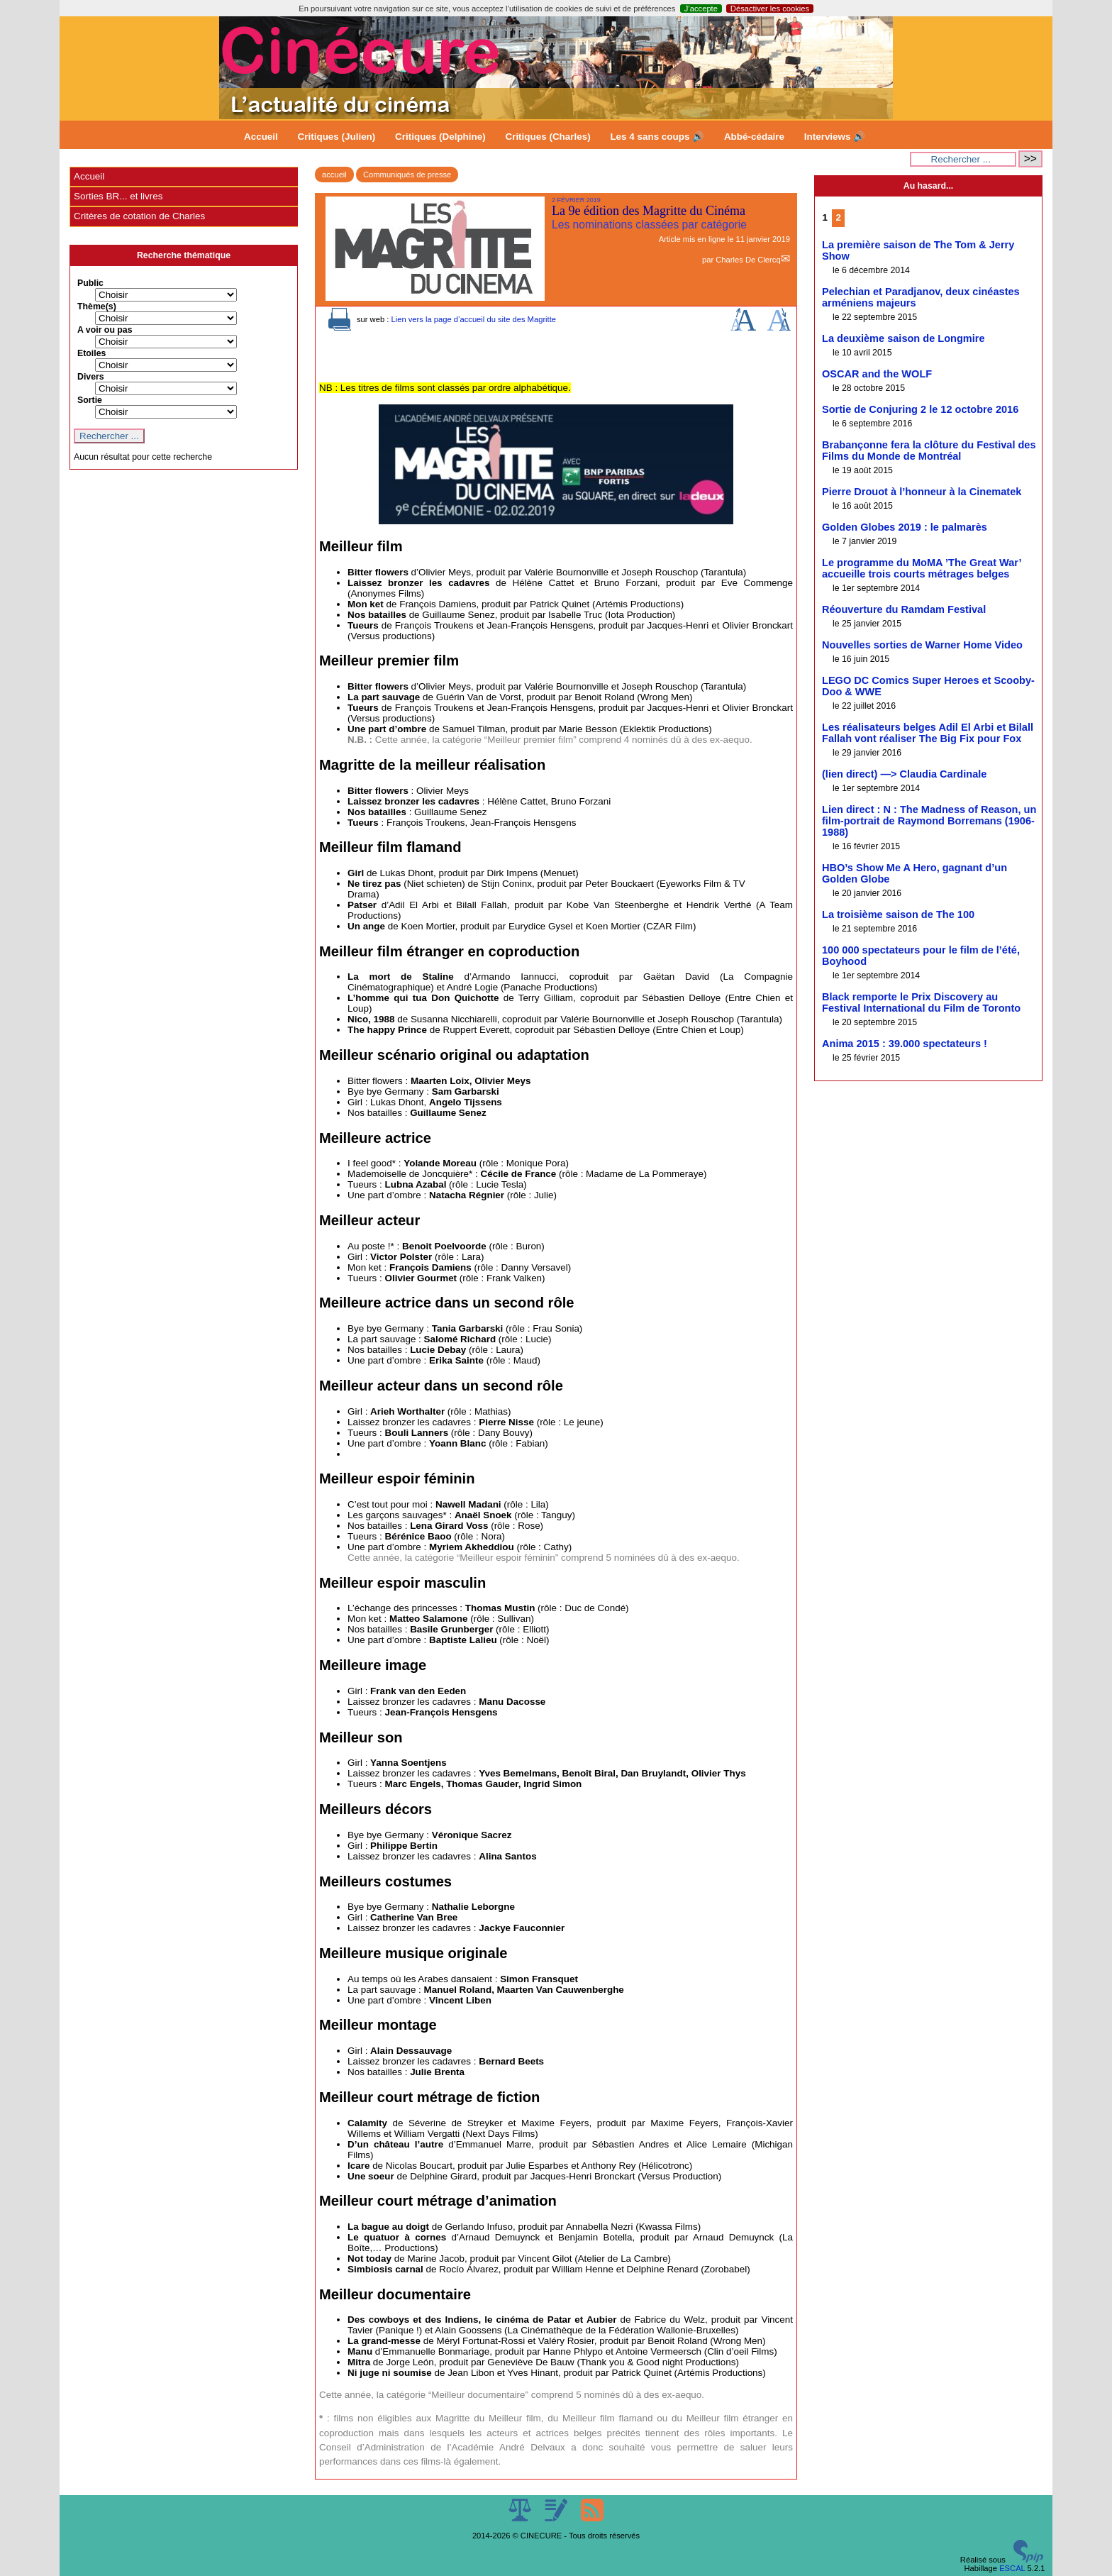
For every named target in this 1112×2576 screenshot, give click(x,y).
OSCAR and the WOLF (877, 374)
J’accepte (701, 8)
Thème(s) (96, 306)
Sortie (89, 400)
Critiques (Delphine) (440, 136)
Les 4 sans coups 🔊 (657, 136)
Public (90, 283)
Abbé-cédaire (754, 136)
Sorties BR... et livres (118, 196)
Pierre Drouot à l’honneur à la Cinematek (921, 491)
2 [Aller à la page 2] (838, 217)
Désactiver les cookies (769, 8)
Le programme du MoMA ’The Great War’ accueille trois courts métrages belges (921, 568)
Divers (90, 377)
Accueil (261, 136)
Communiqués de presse (407, 174)
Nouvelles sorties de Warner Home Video (922, 645)
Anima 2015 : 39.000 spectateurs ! (904, 1043)
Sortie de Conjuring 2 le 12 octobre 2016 (920, 409)
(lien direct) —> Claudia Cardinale (904, 774)
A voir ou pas (105, 330)
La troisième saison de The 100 (898, 914)
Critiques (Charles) (547, 136)
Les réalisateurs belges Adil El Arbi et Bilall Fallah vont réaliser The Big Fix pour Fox (927, 733)
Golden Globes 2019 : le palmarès (904, 527)
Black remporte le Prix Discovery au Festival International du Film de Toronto (921, 1002)
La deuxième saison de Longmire (903, 338)
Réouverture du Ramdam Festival (904, 609)
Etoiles (91, 353)
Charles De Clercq (748, 259)
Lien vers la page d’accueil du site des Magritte (473, 319)
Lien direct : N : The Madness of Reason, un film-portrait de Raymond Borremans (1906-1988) (929, 821)
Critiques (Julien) (337, 136)
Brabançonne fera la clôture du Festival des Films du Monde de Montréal (929, 450)
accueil (334, 174)
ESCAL (1012, 2568)
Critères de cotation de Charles (139, 216)
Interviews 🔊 (834, 136)
